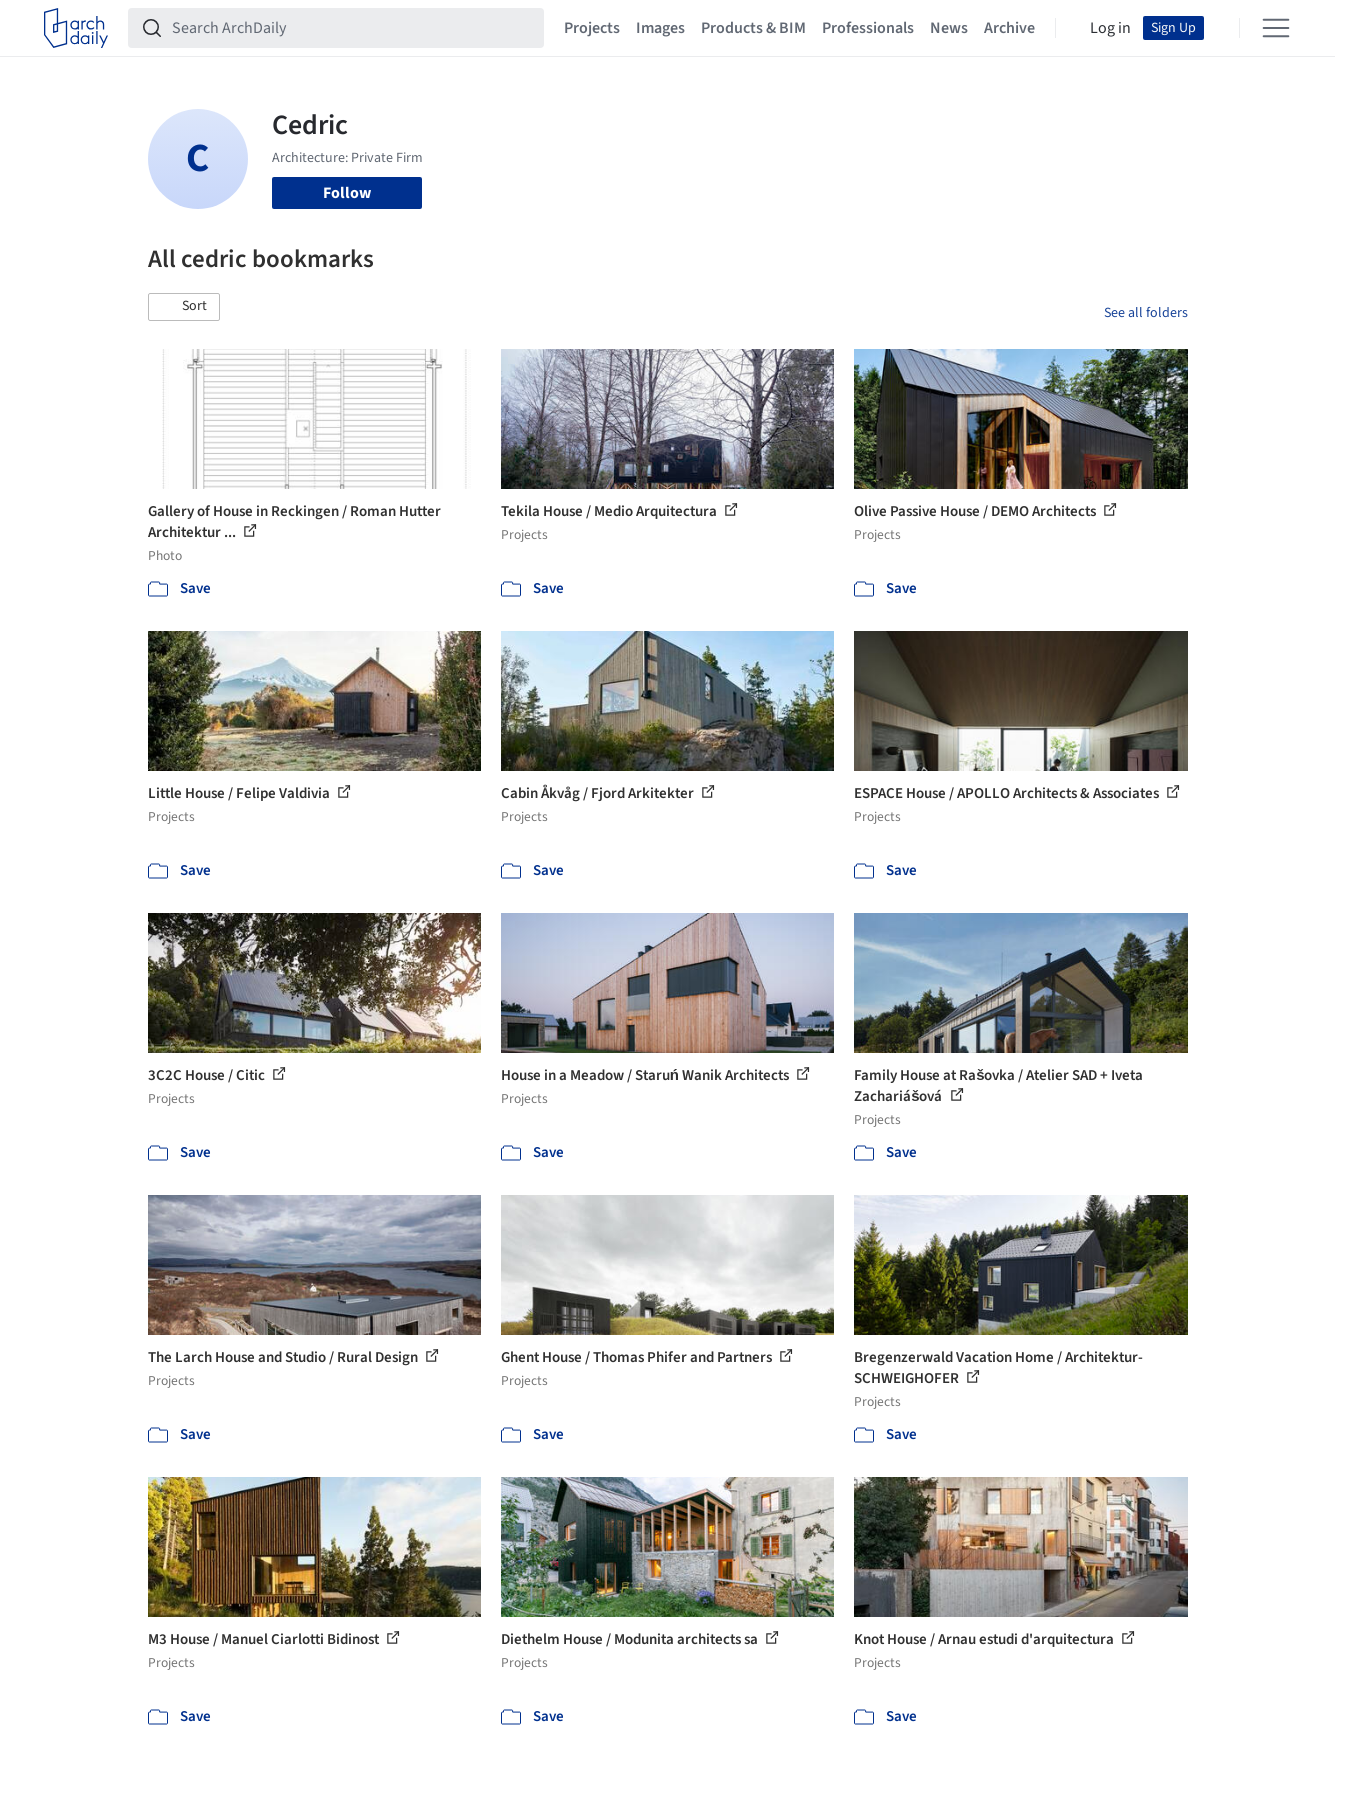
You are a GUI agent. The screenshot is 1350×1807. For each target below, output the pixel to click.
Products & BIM (753, 28)
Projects (592, 28)
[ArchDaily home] (76, 28)
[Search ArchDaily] (352, 28)
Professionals (868, 28)
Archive (1009, 28)
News (949, 28)
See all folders (1146, 313)
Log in (1110, 28)
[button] (184, 307)
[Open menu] (1276, 28)
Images (660, 28)
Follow (347, 193)
